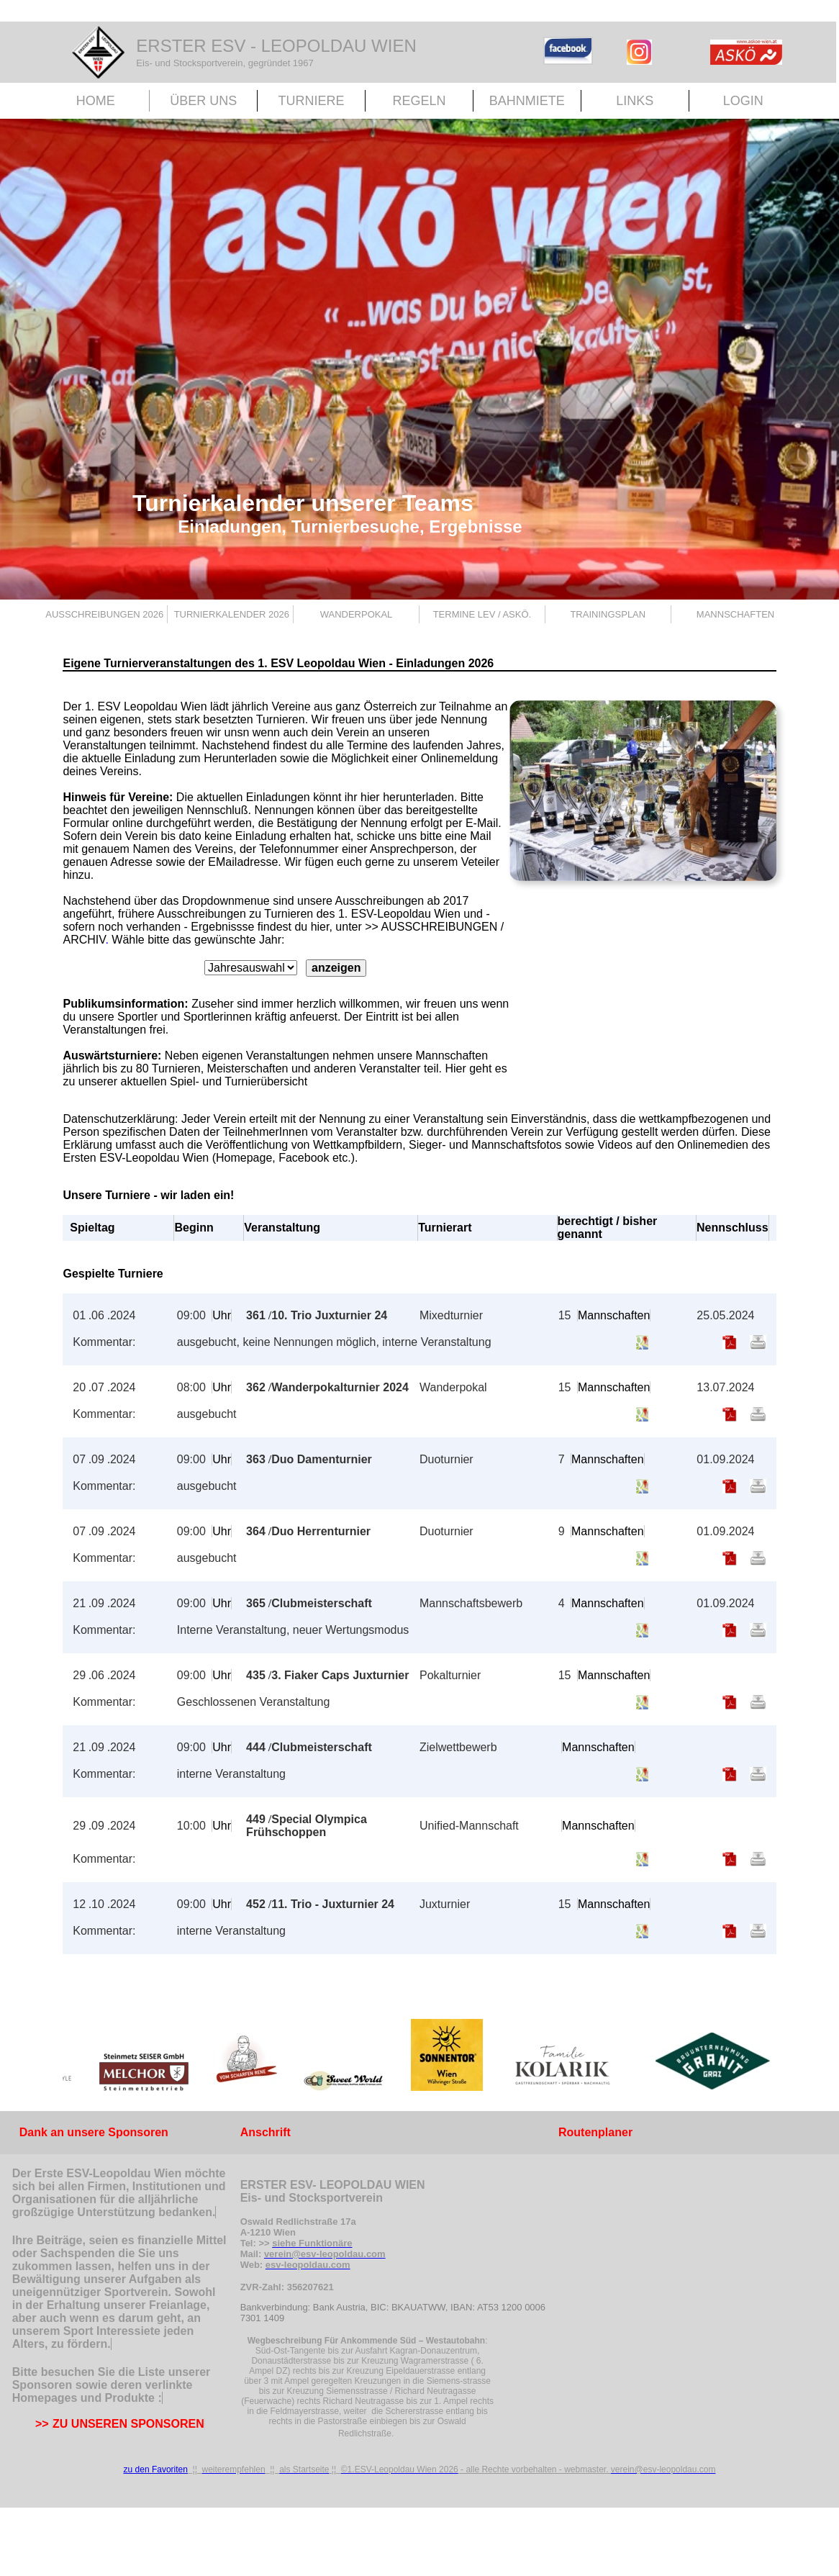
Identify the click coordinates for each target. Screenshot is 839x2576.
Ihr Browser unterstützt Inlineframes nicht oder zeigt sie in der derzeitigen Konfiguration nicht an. (286, 972)
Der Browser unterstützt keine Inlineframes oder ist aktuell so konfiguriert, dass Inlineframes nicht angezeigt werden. (419, 2058)
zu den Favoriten (156, 2469)
